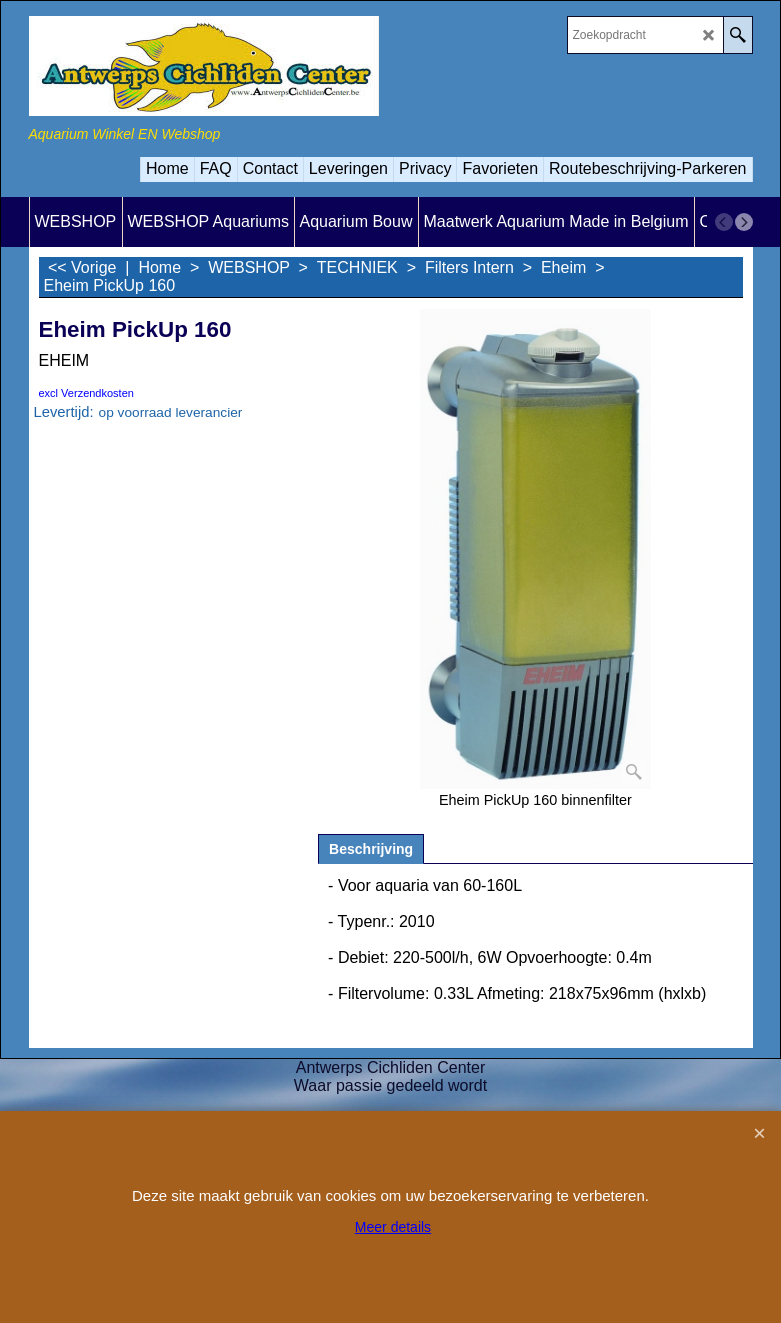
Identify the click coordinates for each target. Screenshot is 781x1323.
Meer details (393, 1227)
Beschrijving (371, 849)
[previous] (724, 222)
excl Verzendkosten (86, 393)
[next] (744, 222)
